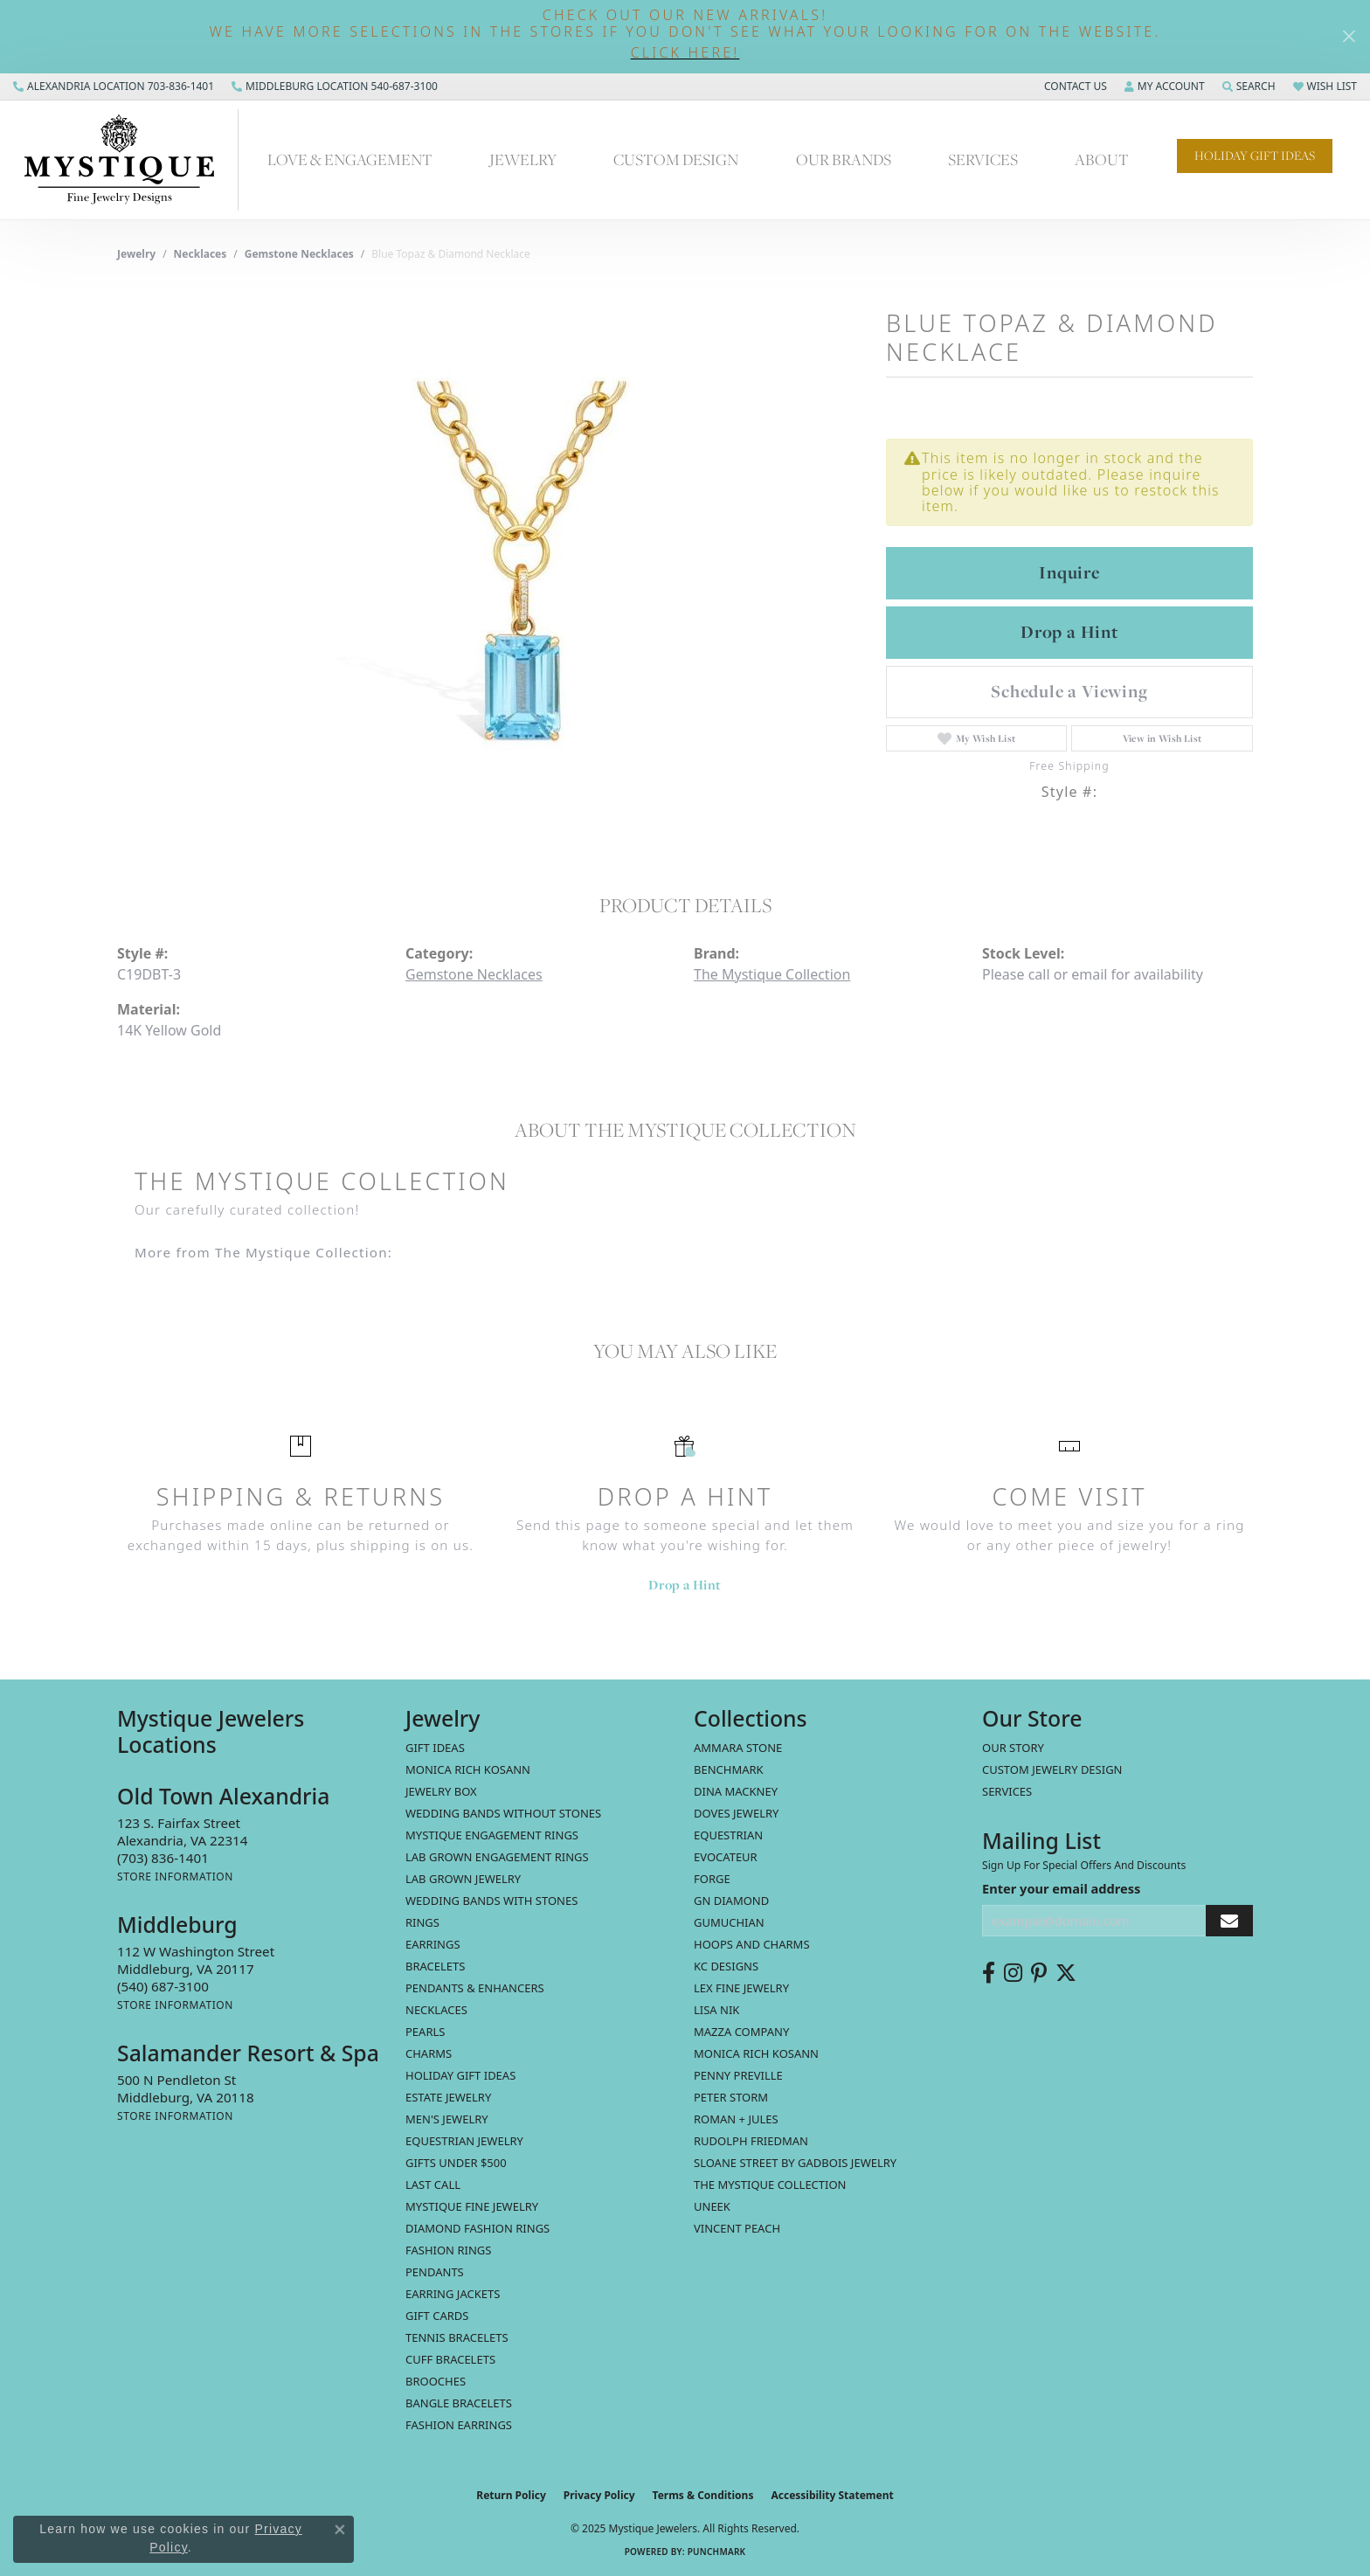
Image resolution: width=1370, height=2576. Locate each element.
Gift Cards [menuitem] (436, 2315)
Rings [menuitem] (422, 1922)
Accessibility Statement (832, 2495)
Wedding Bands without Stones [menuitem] (503, 1813)
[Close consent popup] (340, 2529)
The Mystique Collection (772, 974)
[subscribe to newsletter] (1229, 1921)
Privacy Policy (599, 2495)
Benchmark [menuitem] (729, 1769)
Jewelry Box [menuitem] (441, 1791)
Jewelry (523, 159)
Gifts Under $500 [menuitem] (456, 2163)
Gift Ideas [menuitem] (435, 1747)
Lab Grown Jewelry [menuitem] (463, 1879)
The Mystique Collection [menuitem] (770, 2184)
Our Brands (843, 159)
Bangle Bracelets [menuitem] (458, 2403)
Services (983, 159)
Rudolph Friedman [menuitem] (751, 2141)
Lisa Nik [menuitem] (716, 2010)
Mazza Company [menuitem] (741, 2031)
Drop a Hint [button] (1069, 631)
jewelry (136, 253)
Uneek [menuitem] (712, 2206)
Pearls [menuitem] (425, 2031)
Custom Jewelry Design (1052, 1769)
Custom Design (675, 159)
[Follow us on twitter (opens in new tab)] (1065, 1973)
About (1102, 159)
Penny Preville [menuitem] (738, 2075)
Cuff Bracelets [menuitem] (450, 2359)
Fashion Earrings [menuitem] (458, 2425)
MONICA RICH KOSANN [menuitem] (467, 1769)
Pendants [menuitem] (434, 2272)
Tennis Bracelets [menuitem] (457, 2337)
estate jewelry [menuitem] (448, 2097)
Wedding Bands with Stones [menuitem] (491, 1900)
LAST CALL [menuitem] (432, 2184)
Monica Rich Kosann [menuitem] (756, 2053)
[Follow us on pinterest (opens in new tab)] (1039, 1973)
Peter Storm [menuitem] (731, 2097)
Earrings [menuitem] (432, 1944)
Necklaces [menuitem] (436, 2010)
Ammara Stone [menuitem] (738, 1747)
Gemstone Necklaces (299, 253)
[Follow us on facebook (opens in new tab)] (988, 1973)
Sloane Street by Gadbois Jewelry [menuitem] (795, 2163)
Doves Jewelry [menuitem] (736, 1813)
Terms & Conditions (703, 2495)
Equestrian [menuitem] (728, 1835)
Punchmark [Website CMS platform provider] (717, 2551)
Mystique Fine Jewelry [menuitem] (471, 2206)
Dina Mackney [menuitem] (736, 1791)
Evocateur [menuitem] (726, 1857)
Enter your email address (1061, 1888)
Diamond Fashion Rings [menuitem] (477, 2228)
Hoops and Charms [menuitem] (752, 1944)
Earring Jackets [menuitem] (452, 2294)
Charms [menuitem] (428, 2053)
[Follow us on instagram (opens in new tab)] (1013, 1973)
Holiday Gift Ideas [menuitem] (460, 2075)
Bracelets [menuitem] (435, 1966)
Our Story (1013, 1747)
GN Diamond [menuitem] (731, 1900)
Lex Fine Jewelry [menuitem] (741, 1988)
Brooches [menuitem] (435, 2381)
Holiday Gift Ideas (1254, 155)
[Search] (1249, 86)
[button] (685, 53)
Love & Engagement (349, 159)
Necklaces (200, 253)
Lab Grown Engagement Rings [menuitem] (497, 1857)
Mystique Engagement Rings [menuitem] (491, 1835)
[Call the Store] (163, 1857)
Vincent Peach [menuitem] (737, 2228)
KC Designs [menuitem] (726, 1966)
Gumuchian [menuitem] (729, 1922)
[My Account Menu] (1164, 86)
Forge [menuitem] (712, 1879)
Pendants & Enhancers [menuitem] (474, 1988)
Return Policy (511, 2495)
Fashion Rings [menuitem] (448, 2250)
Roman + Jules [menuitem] (736, 2119)
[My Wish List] (1325, 86)
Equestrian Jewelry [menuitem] (464, 2141)
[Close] (1349, 36)
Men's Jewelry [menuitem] (446, 2119)
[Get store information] (175, 1876)
